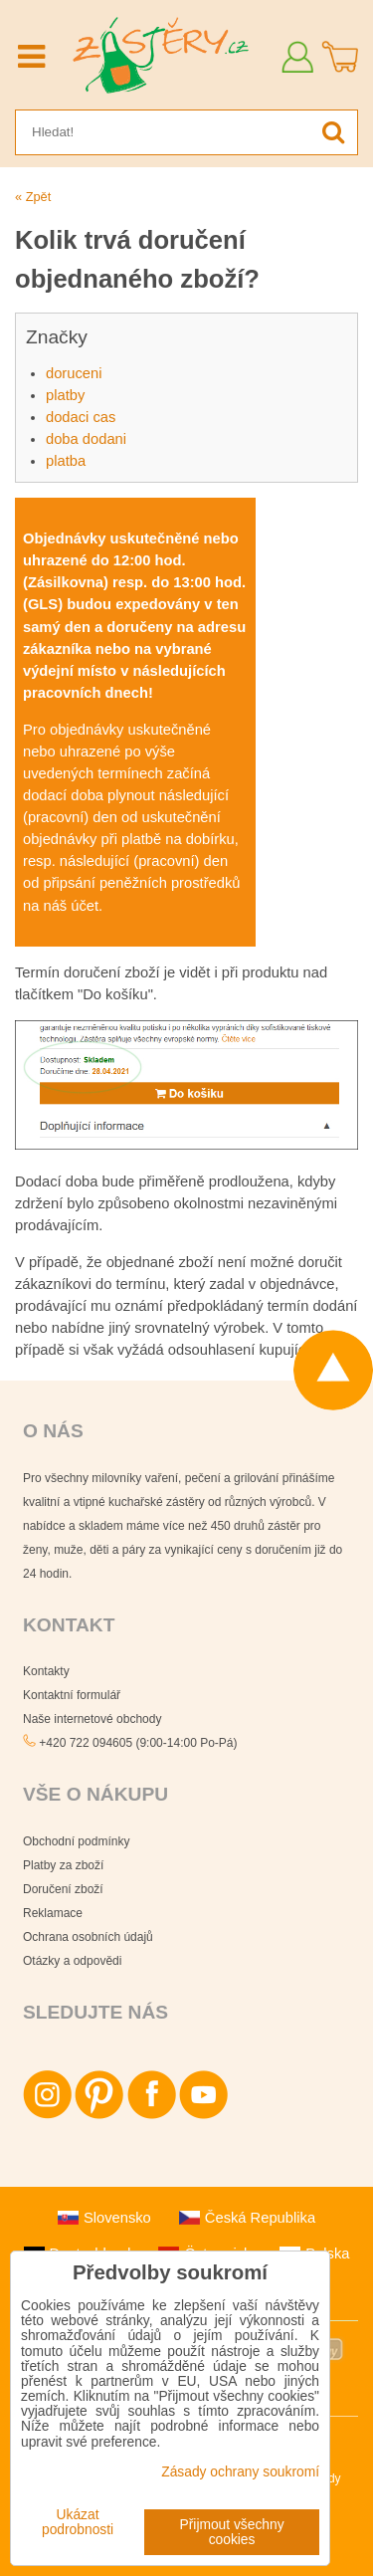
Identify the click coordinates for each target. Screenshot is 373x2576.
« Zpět (33, 196)
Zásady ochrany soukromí (240, 2472)
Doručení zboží (63, 1889)
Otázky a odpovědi (72, 1961)
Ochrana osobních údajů (88, 1937)
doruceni (73, 373)
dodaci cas (80, 417)
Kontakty (46, 1671)
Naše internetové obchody (92, 1719)
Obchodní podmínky (76, 1841)
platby (65, 395)
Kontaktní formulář (71, 1695)
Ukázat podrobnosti (77, 2522)
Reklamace (53, 1913)
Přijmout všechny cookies (232, 2532)
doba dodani (86, 439)
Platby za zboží (63, 1865)
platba (66, 461)
